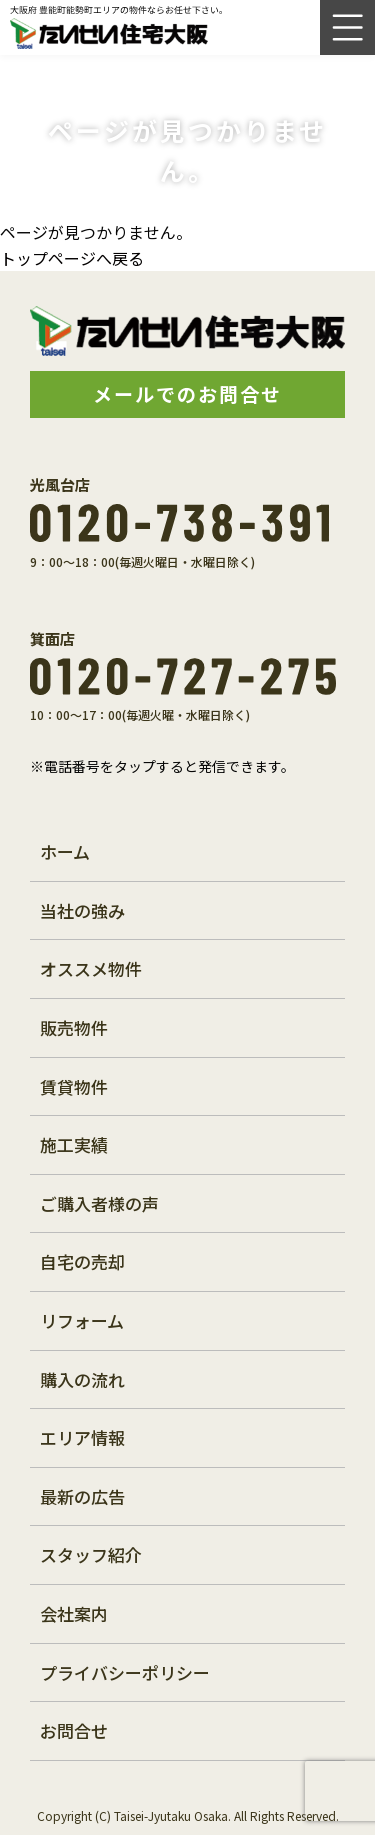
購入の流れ (82, 1379)
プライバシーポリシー (125, 1672)
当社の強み (82, 910)
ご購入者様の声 (99, 1203)
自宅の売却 (82, 1261)
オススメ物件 (91, 968)
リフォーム (82, 1320)
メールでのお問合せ (187, 393)
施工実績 (74, 1144)
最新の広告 (82, 1496)
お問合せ (74, 1730)
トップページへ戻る (72, 258)
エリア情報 (82, 1437)
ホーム (65, 851)
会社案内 (74, 1613)
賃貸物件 (74, 1086)
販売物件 (74, 1027)
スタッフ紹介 (91, 1554)
